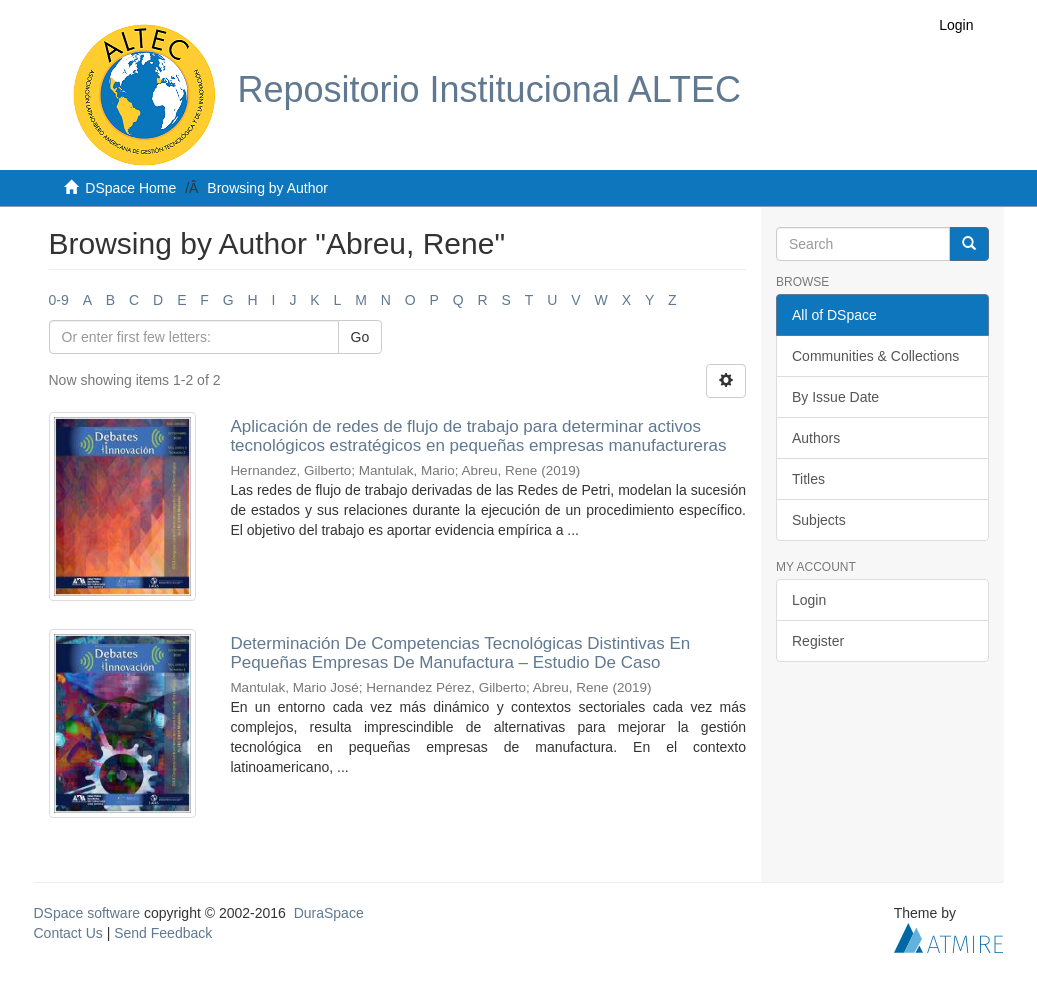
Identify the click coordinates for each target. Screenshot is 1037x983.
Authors (816, 438)
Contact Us (68, 933)
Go (360, 337)
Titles (808, 479)
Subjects (819, 520)
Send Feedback (163, 933)
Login (809, 600)
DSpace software (87, 913)
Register (818, 641)
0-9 (59, 300)
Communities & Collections (875, 356)
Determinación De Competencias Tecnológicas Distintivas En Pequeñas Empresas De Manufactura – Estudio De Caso (460, 653)
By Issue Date (835, 397)
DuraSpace (329, 913)
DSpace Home (130, 188)
